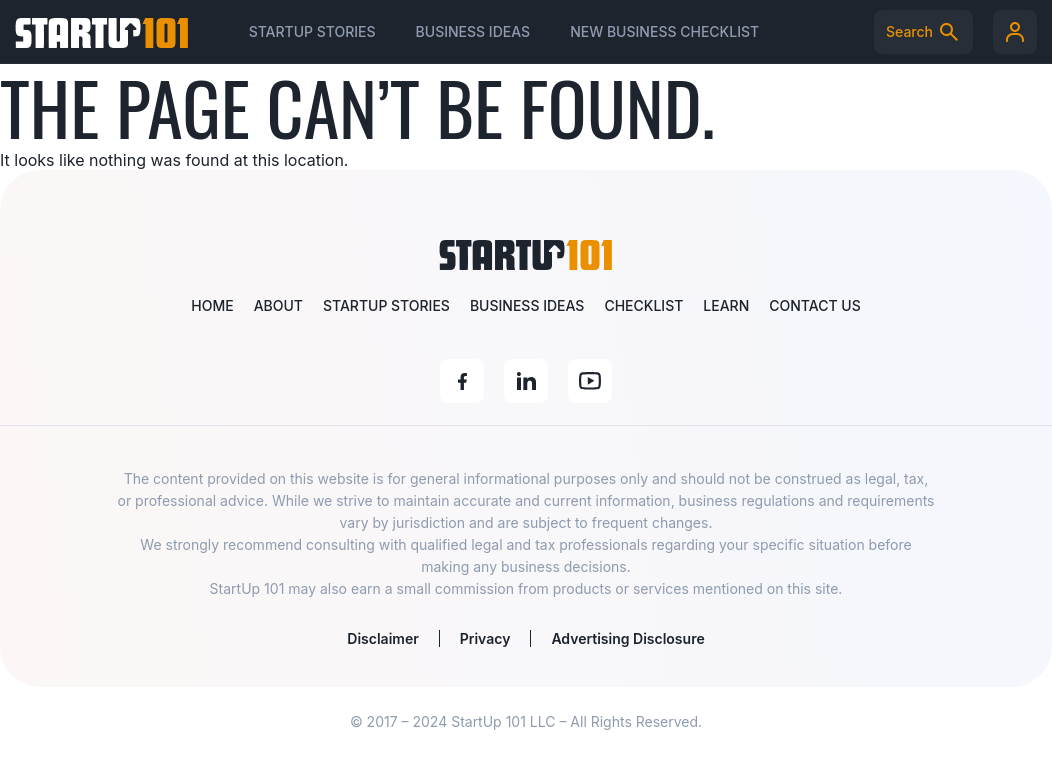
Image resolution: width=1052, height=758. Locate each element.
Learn (726, 305)
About (278, 305)
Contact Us (814, 305)
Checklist (643, 305)
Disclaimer (382, 638)
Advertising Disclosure (627, 638)
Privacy (485, 638)
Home (212, 305)
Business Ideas (473, 31)
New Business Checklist (664, 31)
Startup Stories (312, 31)
